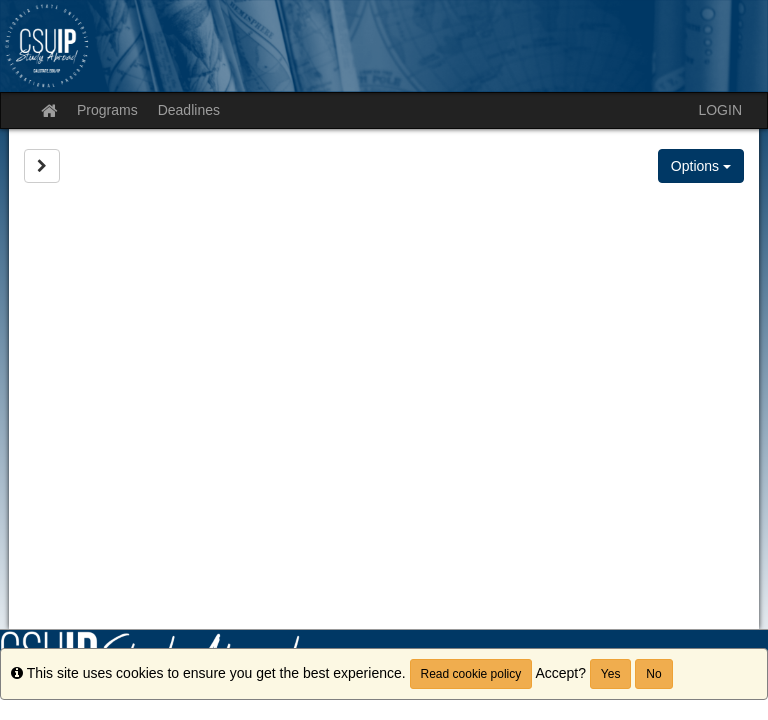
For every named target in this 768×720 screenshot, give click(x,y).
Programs (107, 110)
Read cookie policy (471, 674)
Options (701, 166)
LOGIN (720, 110)
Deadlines (189, 110)
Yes (611, 674)
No (653, 674)
